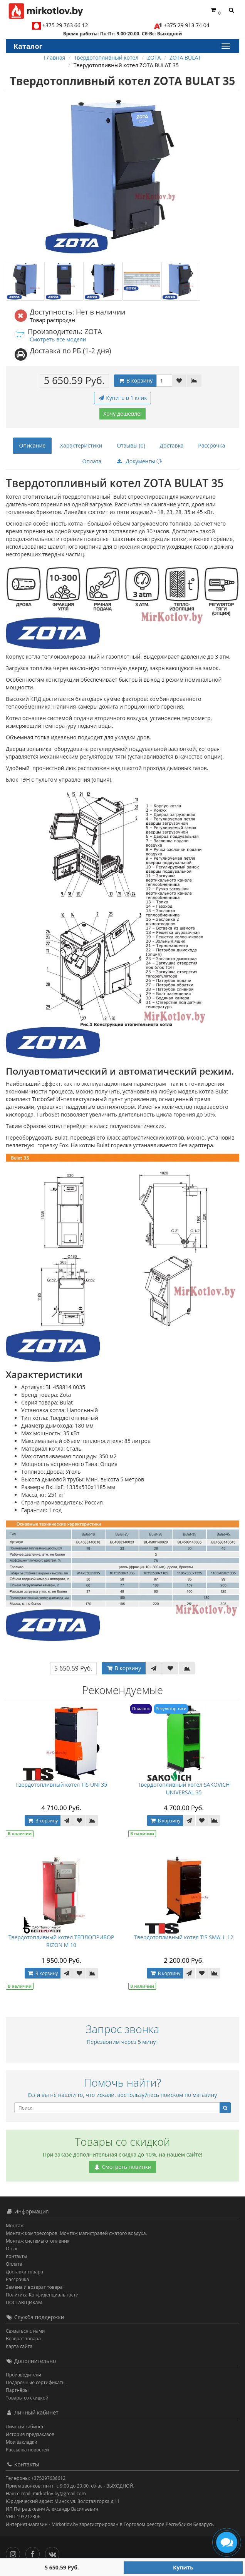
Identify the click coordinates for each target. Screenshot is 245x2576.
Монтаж (15, 2225)
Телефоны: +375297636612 (35, 2478)
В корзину (135, 380)
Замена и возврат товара (34, 2287)
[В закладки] (179, 380)
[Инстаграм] (15, 2552)
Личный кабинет (25, 2426)
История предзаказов (30, 2434)
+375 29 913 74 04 (187, 25)
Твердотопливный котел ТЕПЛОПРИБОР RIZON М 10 (61, 1941)
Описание (32, 445)
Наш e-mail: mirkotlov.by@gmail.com (46, 2493)
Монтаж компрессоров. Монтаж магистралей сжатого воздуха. (76, 2233)
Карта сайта (19, 2346)
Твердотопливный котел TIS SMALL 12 (183, 1937)
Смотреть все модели (58, 339)
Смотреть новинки (122, 2166)
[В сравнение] (194, 380)
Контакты (16, 2256)
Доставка (172, 445)
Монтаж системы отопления (38, 2241)
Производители (23, 2374)
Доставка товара (24, 2271)
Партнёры (17, 2390)
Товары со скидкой (27, 2398)
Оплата (92, 461)
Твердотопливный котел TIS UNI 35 (61, 1784)
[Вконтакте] (54, 2552)
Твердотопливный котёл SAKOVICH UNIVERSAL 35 (184, 1788)
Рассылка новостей (27, 2449)
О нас (12, 2248)
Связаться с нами (25, 2331)
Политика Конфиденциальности (42, 2294)
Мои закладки (21, 2442)
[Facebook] (34, 2552)
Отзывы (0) (131, 445)
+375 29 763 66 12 (65, 25)
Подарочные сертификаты (35, 2382)
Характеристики (81, 445)
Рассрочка (211, 445)
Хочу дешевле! (122, 413)
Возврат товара (23, 2338)
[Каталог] (225, 46)
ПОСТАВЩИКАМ (24, 2302)
